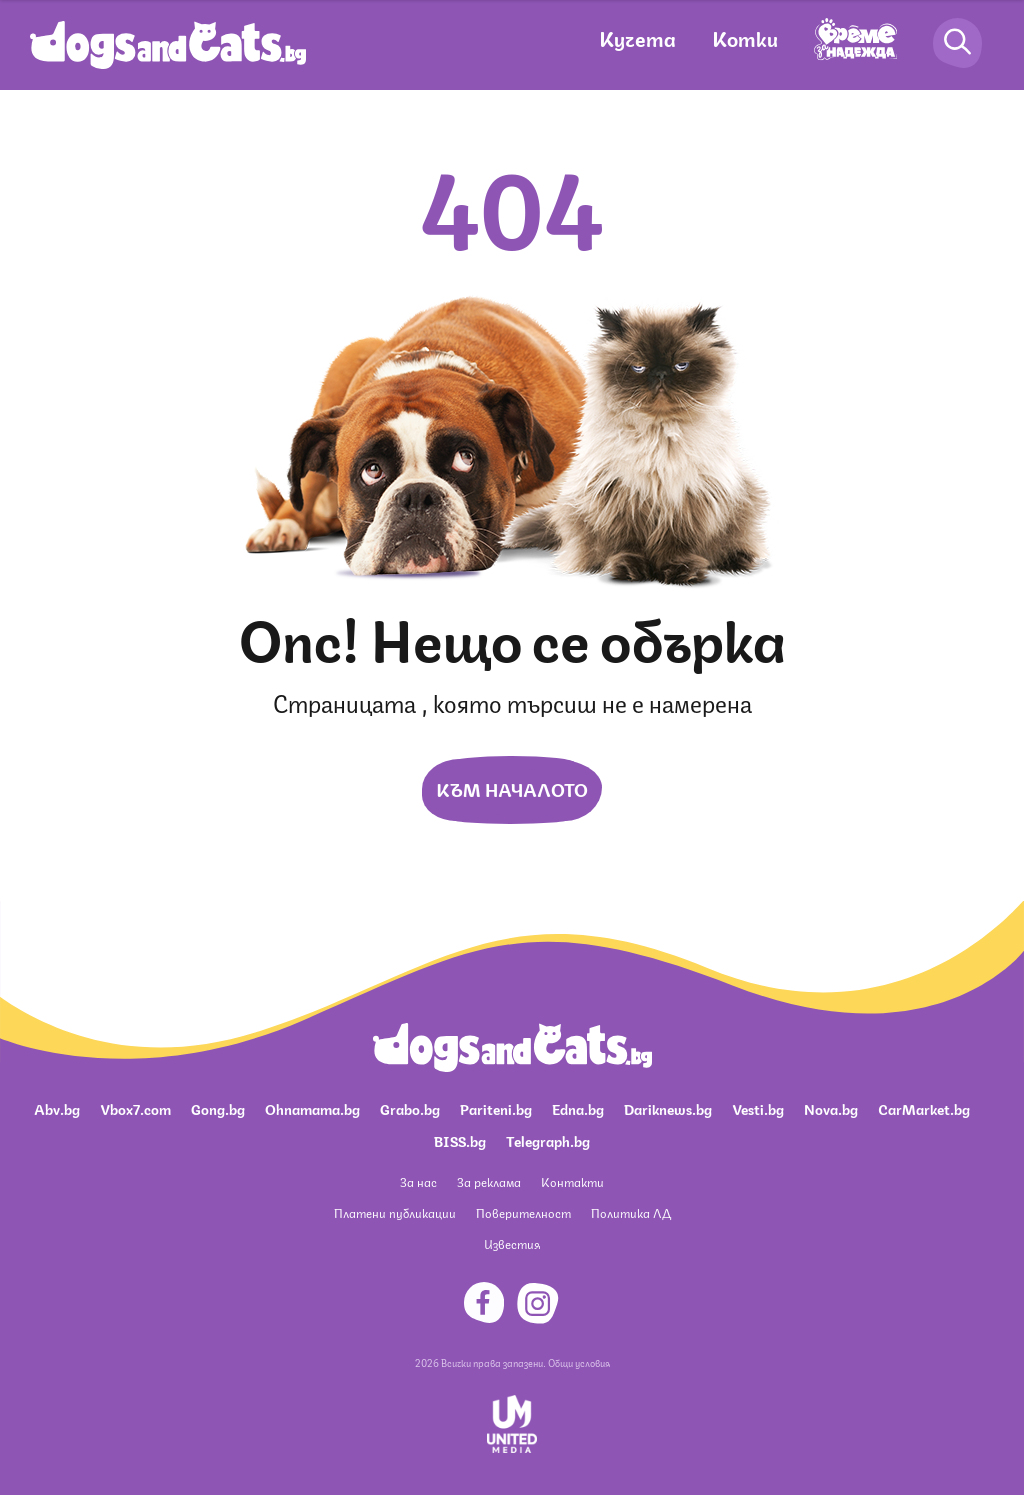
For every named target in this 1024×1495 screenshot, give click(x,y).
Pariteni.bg (496, 1108)
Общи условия (579, 1362)
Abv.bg (57, 1108)
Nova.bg (831, 1108)
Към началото (512, 788)
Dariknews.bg (668, 1108)
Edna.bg (578, 1108)
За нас (418, 1181)
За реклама (489, 1181)
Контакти (572, 1181)
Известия (512, 1243)
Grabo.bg (410, 1108)
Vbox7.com (135, 1108)
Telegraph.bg (548, 1140)
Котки (745, 37)
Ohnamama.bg (312, 1108)
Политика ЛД (631, 1212)
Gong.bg (218, 1108)
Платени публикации (395, 1212)
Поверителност (523, 1212)
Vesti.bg (758, 1108)
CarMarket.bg (924, 1108)
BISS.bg (460, 1140)
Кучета (637, 37)
